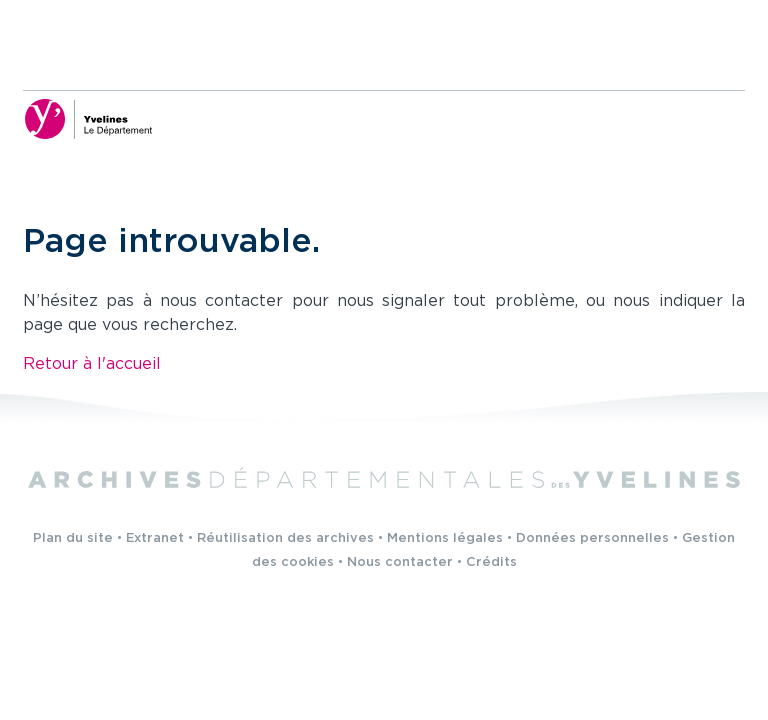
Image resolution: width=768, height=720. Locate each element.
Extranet (155, 538)
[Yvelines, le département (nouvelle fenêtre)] (88, 119)
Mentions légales (445, 538)
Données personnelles (592, 538)
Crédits (491, 562)
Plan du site (73, 538)
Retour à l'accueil (92, 364)
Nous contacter (400, 562)
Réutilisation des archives (285, 538)
